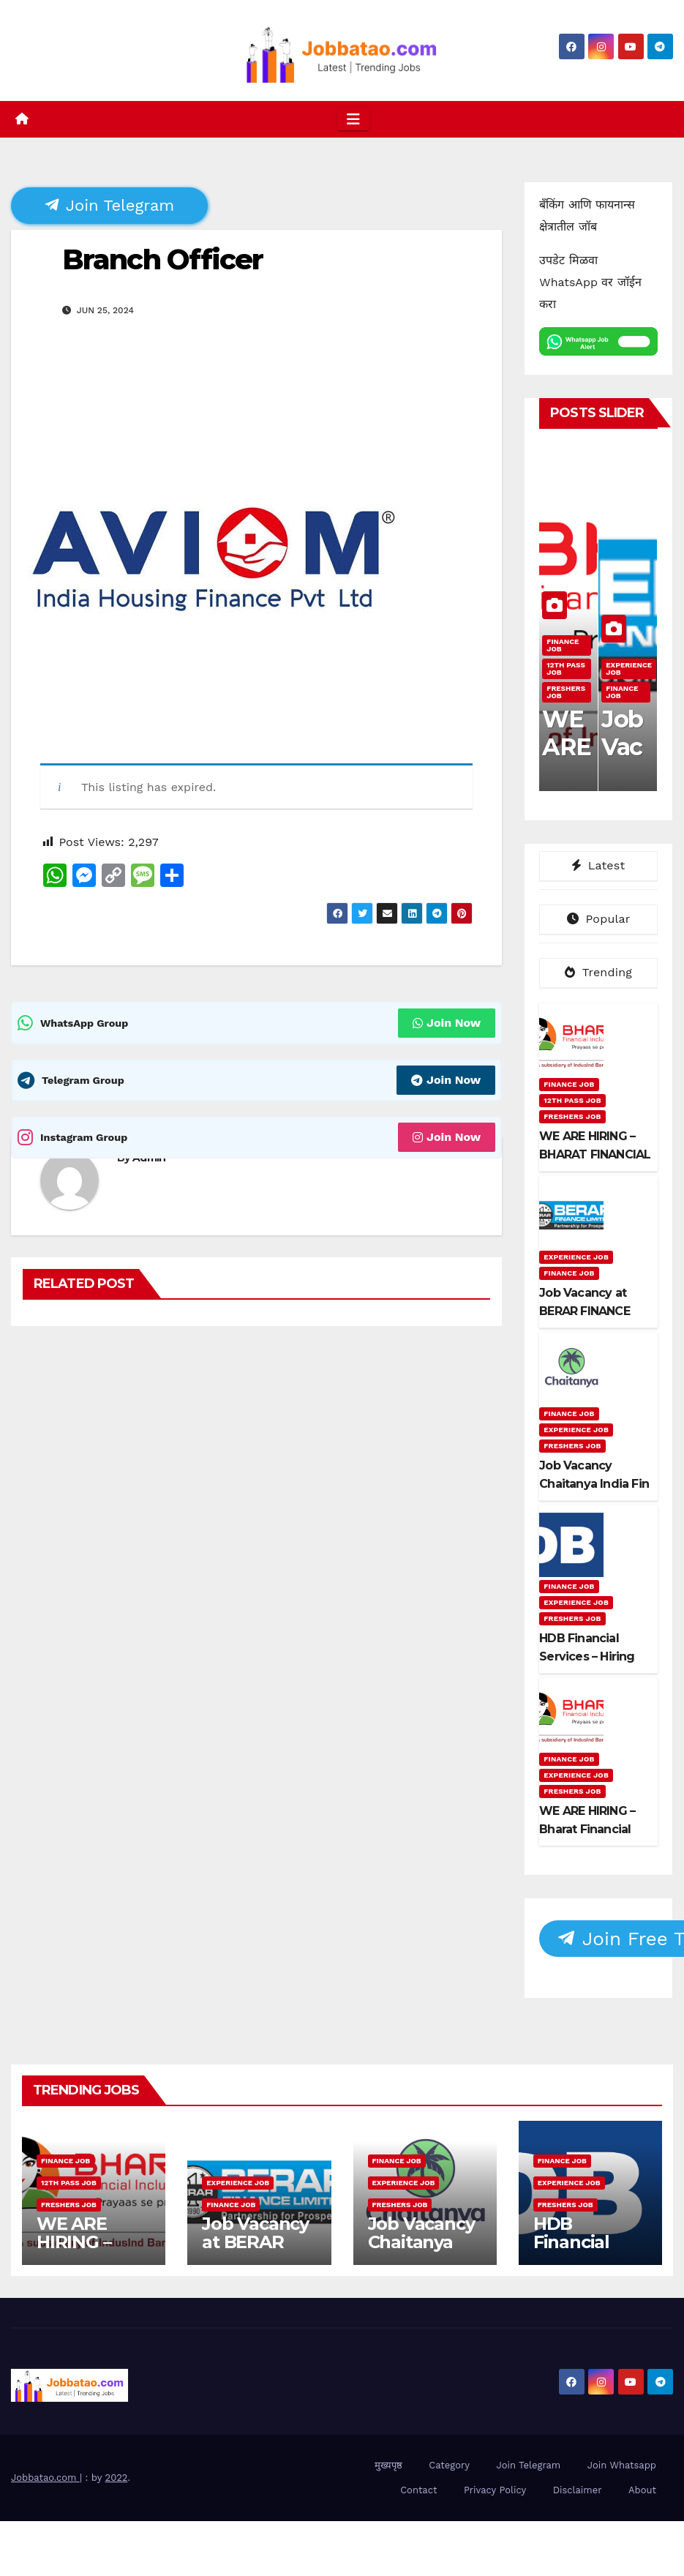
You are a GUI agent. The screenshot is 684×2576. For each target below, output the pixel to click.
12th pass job (565, 668)
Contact (418, 2490)
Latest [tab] (598, 865)
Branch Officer (162, 259)
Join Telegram (110, 204)
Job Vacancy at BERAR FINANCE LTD (255, 2251)
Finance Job (562, 645)
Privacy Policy (495, 2490)
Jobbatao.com (45, 2477)
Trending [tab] (598, 972)
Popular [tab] (599, 919)
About (642, 2490)
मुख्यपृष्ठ (388, 2465)
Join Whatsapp (621, 2465)
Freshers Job (565, 692)
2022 (116, 2477)
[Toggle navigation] (353, 119)
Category (449, 2465)
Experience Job (629, 668)
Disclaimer (577, 2490)
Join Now (447, 1023)
